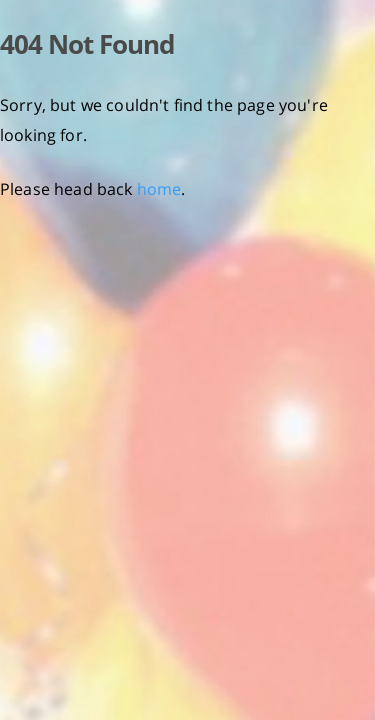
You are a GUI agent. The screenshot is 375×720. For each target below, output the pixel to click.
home (159, 189)
